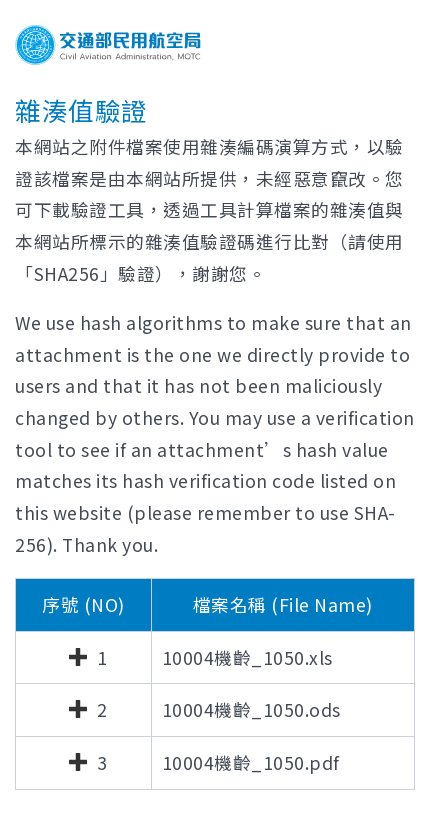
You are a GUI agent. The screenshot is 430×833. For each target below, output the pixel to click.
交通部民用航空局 (108, 45)
